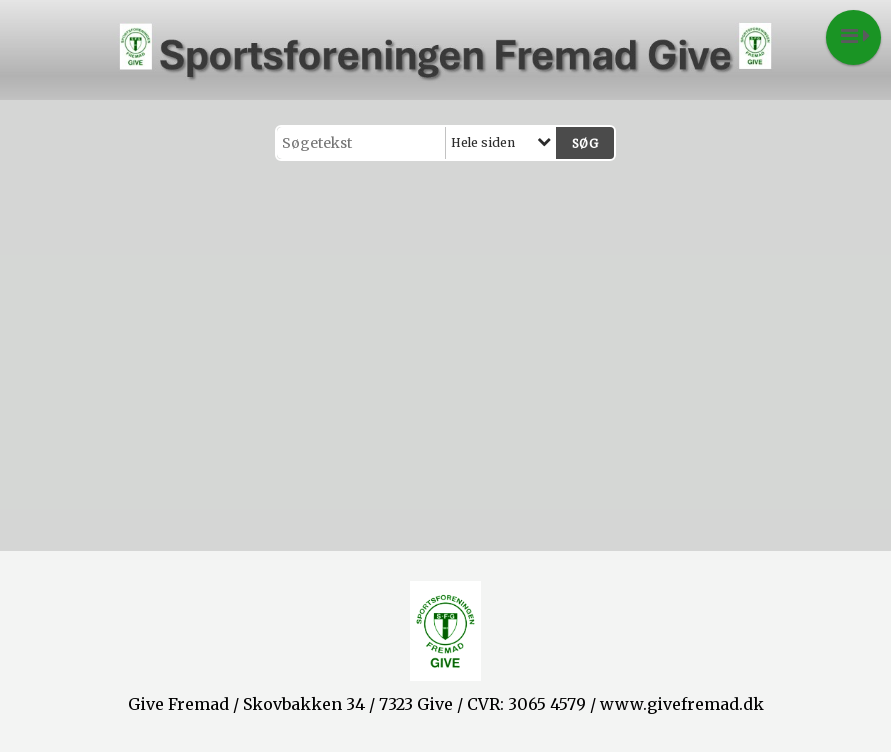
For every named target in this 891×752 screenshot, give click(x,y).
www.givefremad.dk (682, 704)
